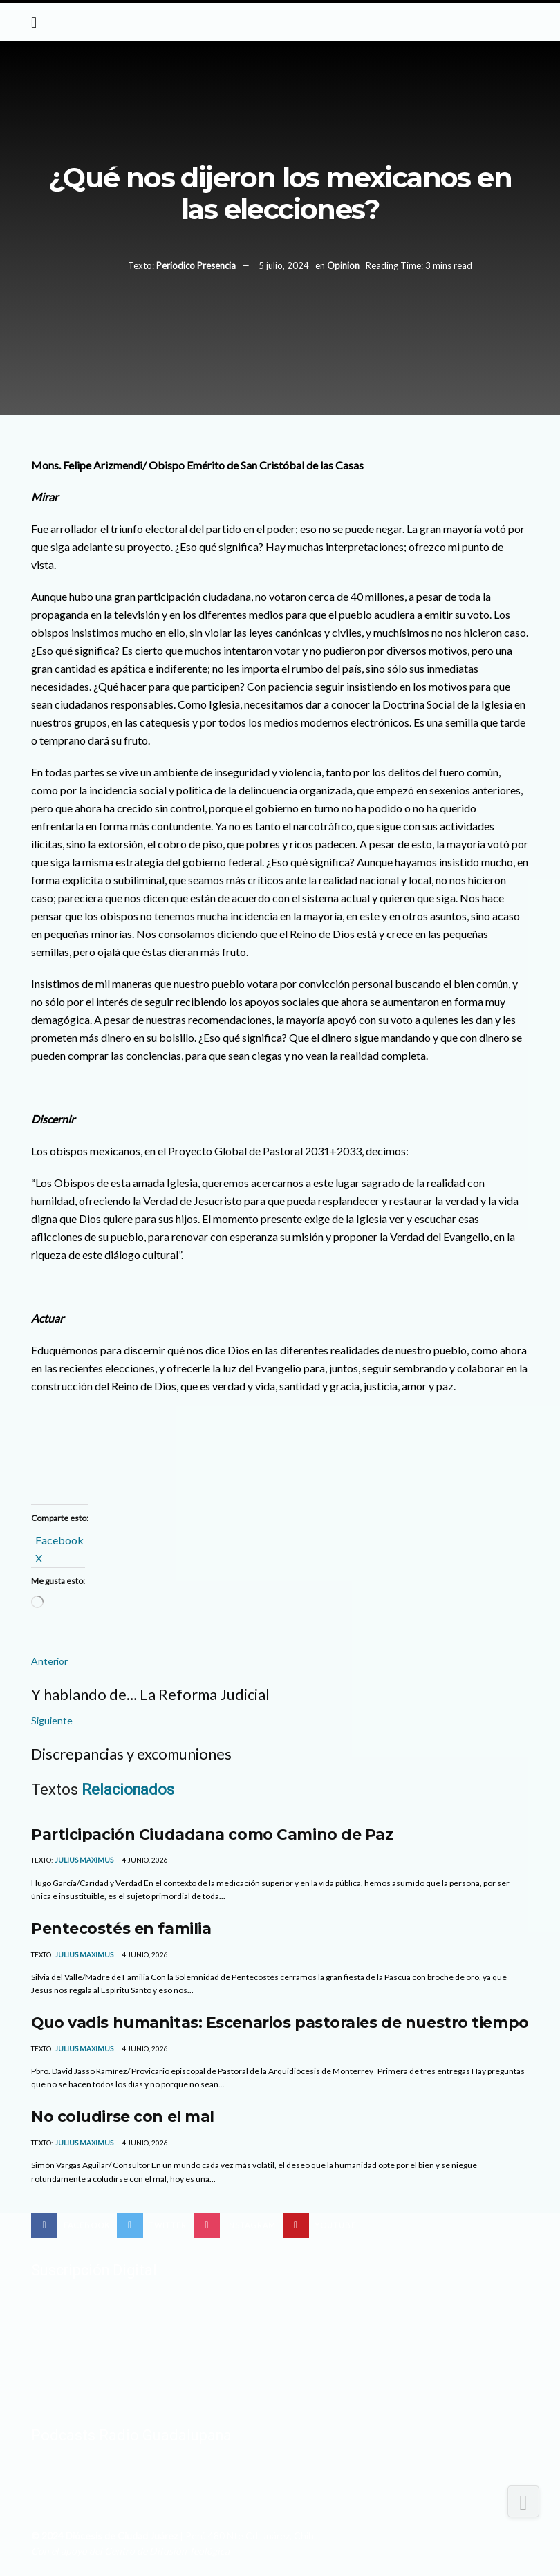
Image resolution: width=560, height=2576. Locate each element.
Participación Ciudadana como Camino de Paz (212, 1834)
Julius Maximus (84, 1860)
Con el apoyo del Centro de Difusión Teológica (130, 2551)
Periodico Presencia (196, 265)
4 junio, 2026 (144, 1860)
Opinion (343, 265)
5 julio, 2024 (284, 265)
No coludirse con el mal (122, 2116)
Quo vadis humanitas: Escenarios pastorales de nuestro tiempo (280, 2022)
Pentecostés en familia (121, 1928)
